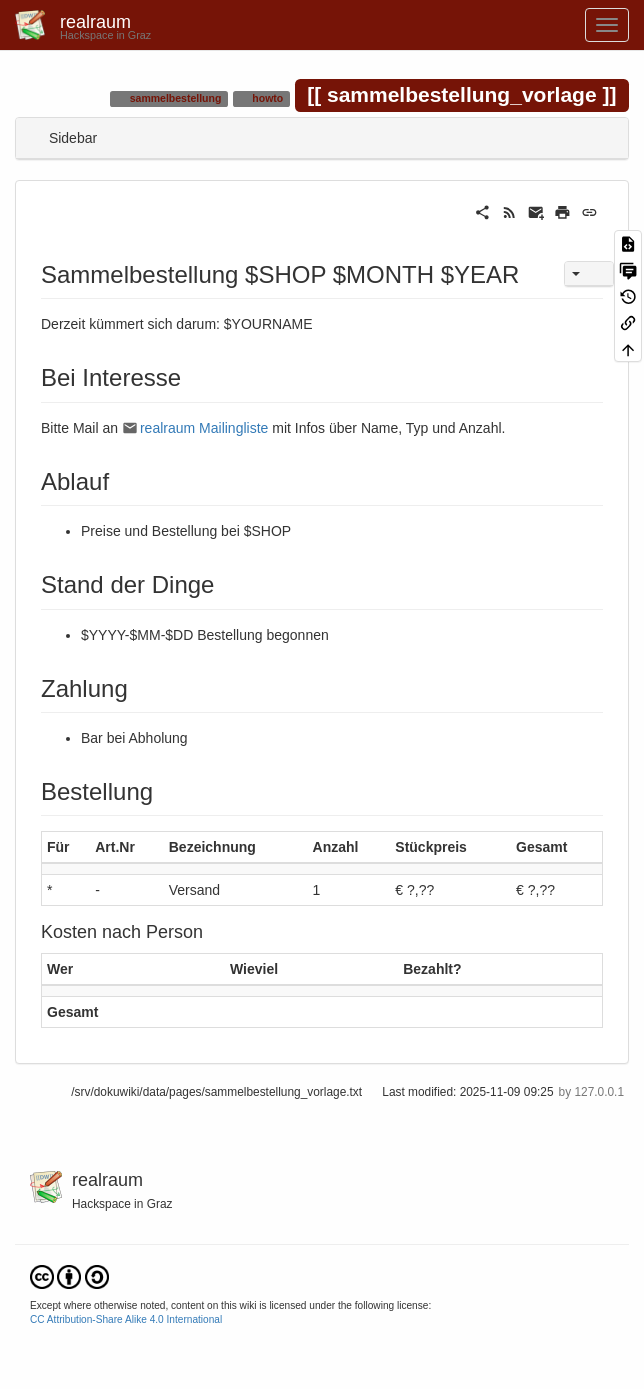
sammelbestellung (174, 98)
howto (266, 98)
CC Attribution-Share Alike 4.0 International (126, 1319)
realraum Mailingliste (204, 428)
